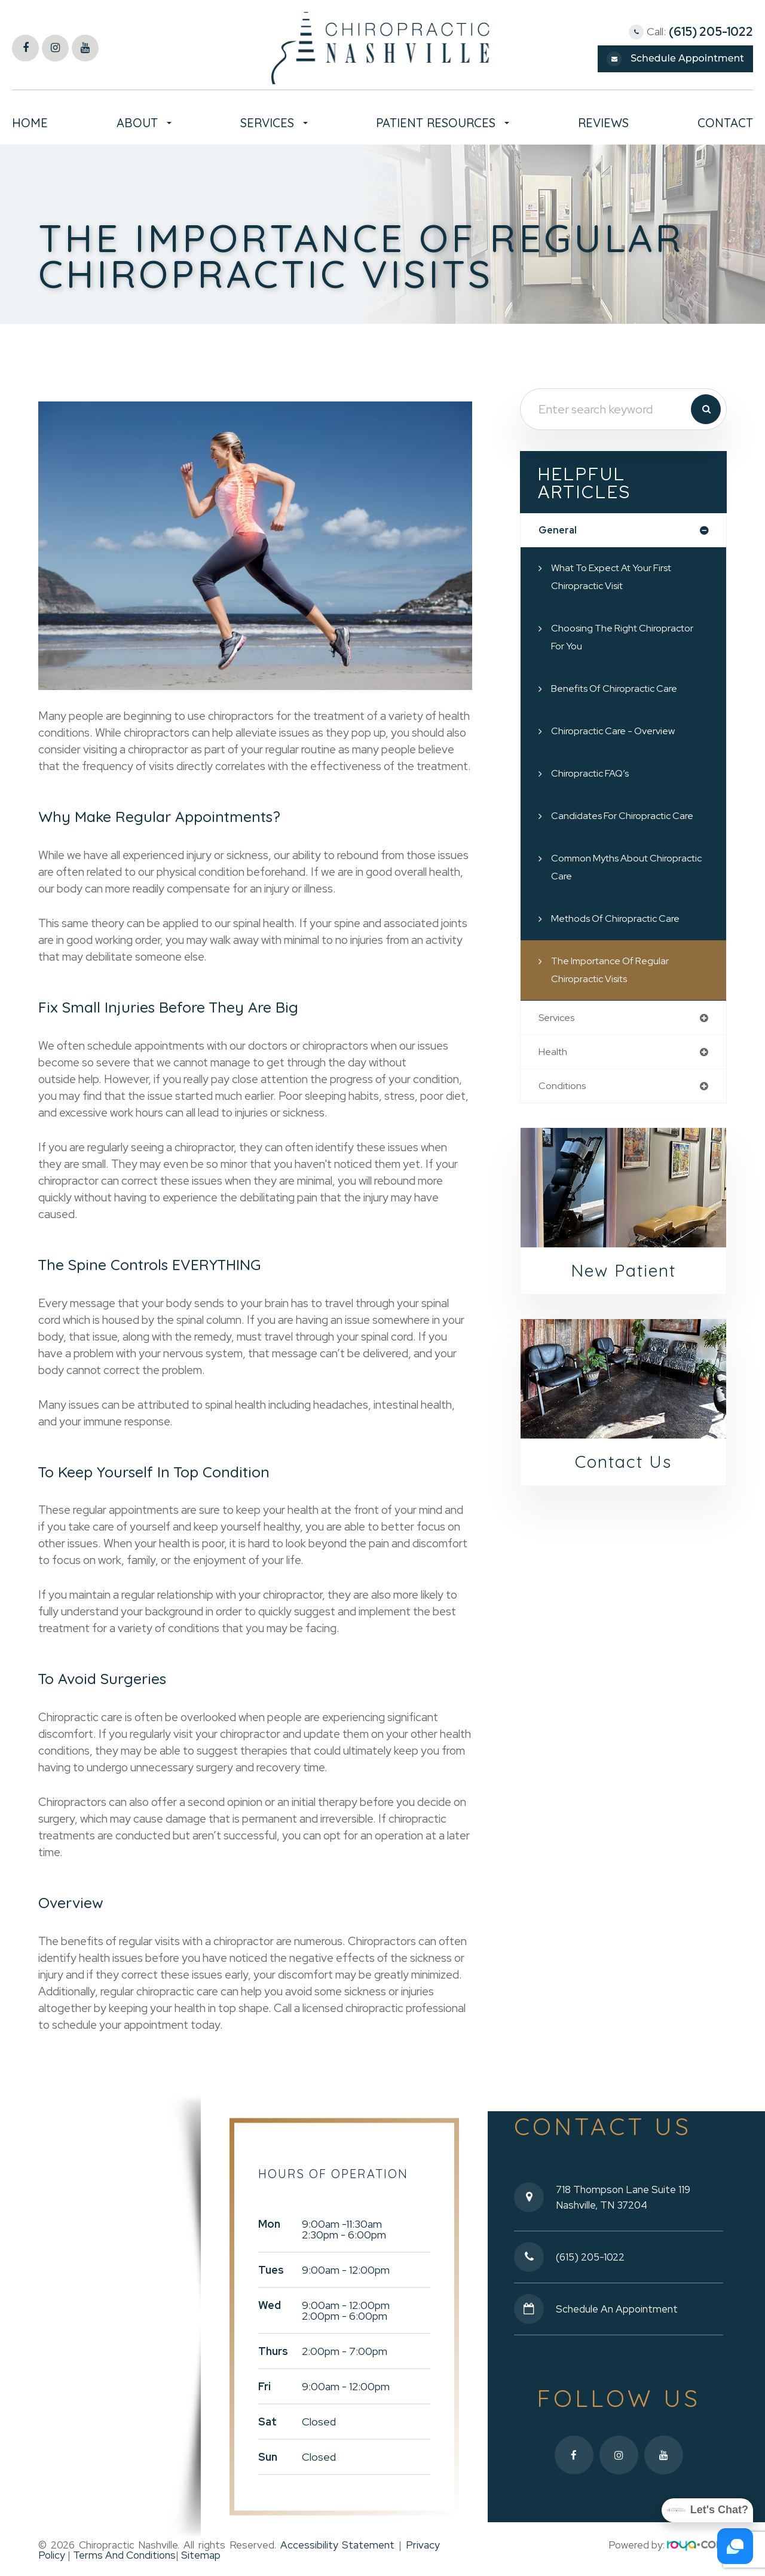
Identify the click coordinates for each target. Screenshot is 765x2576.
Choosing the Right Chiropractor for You (629, 638)
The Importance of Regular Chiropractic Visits (616, 971)
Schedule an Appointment (618, 2307)
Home (30, 122)
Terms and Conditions (123, 2552)
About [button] (144, 122)
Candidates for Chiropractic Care (629, 817)
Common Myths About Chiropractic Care (605, 868)
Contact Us (623, 1466)
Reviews (603, 122)
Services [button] (274, 122)
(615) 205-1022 (711, 32)
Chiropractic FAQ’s (594, 774)
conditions (564, 1089)
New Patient (623, 1275)
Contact (725, 122)
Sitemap (201, 2552)
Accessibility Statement (337, 2542)
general (558, 531)
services (559, 1019)
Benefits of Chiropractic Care (622, 690)
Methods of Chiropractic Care (622, 920)
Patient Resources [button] (442, 122)
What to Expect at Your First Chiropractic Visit (620, 578)
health (554, 1054)
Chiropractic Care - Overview (619, 732)
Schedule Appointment (687, 58)
